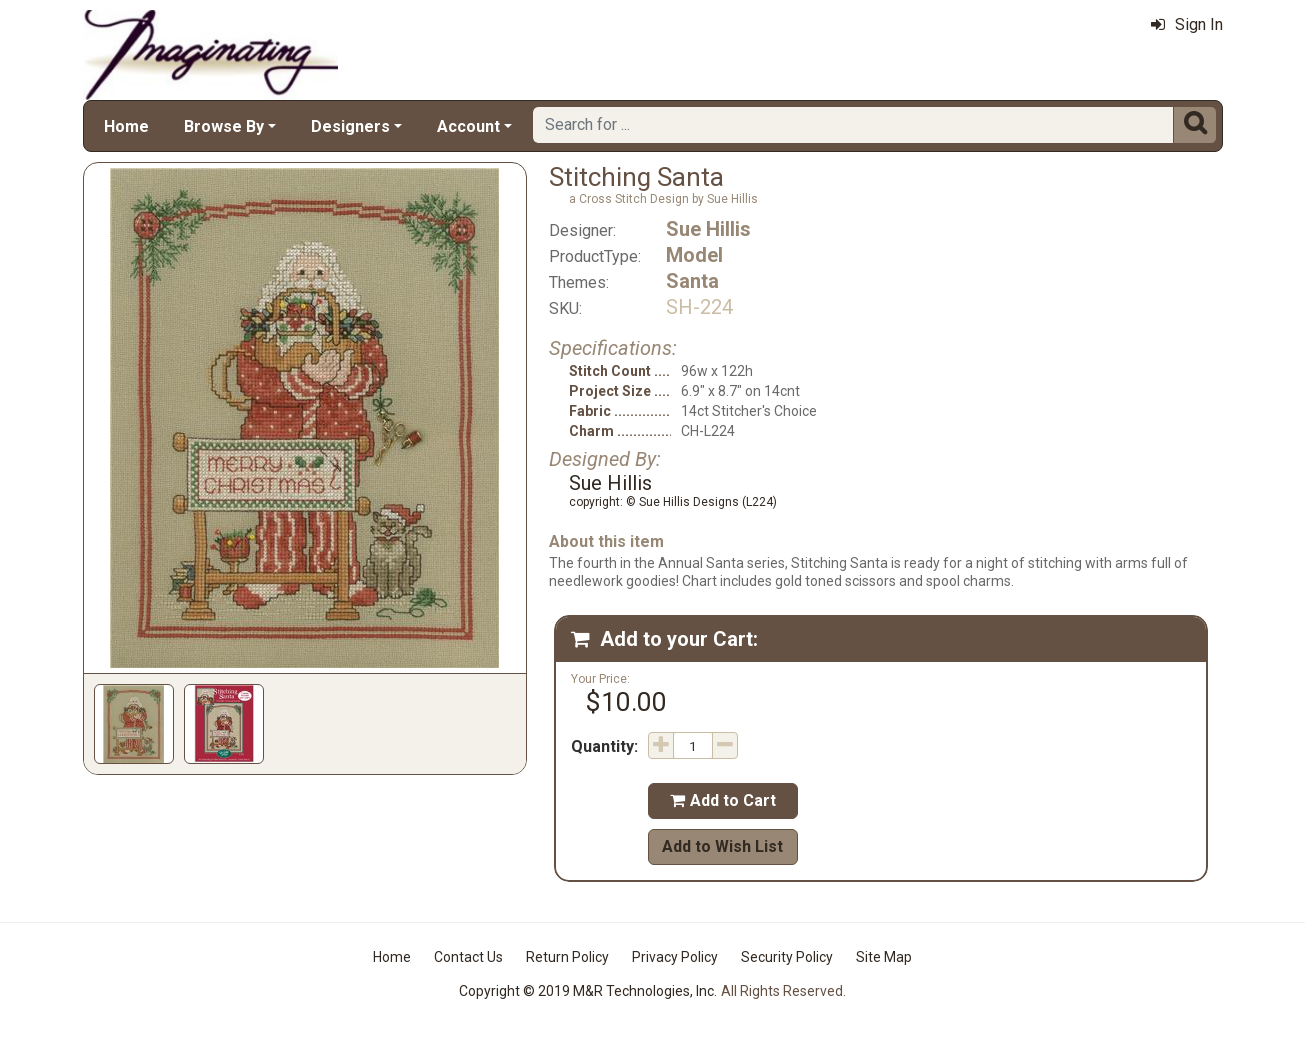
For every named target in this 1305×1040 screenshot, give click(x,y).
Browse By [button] (224, 126)
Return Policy (567, 957)
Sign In (1187, 24)
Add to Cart (723, 800)
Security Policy (787, 957)
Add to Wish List (722, 846)
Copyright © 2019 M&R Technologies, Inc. (588, 991)
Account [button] (468, 126)
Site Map (884, 957)
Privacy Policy (675, 957)
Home (126, 126)
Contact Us (468, 957)
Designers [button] (350, 126)
